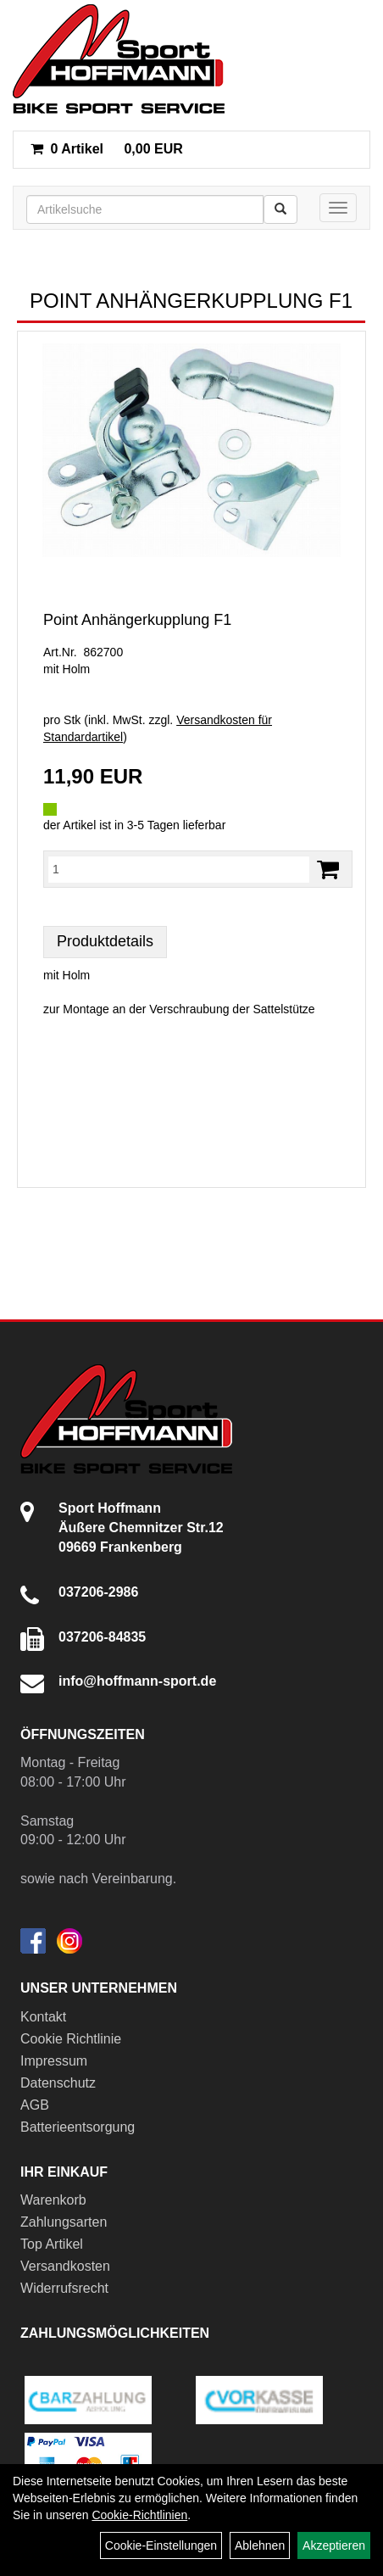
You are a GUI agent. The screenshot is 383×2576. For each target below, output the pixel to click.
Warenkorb (53, 2200)
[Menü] (338, 207)
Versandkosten (65, 2266)
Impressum (53, 2061)
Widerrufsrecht (64, 2288)
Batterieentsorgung (77, 2127)
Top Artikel (51, 2244)
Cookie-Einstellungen (161, 2545)
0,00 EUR (107, 149)
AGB (34, 2105)
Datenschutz (58, 2083)
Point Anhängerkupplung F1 (137, 619)
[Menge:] (178, 869)
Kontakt (43, 2017)
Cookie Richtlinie (70, 2039)
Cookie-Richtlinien (139, 2515)
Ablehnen (260, 2545)
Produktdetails (105, 941)
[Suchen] (280, 209)
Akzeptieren (334, 2545)
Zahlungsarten (63, 2222)
